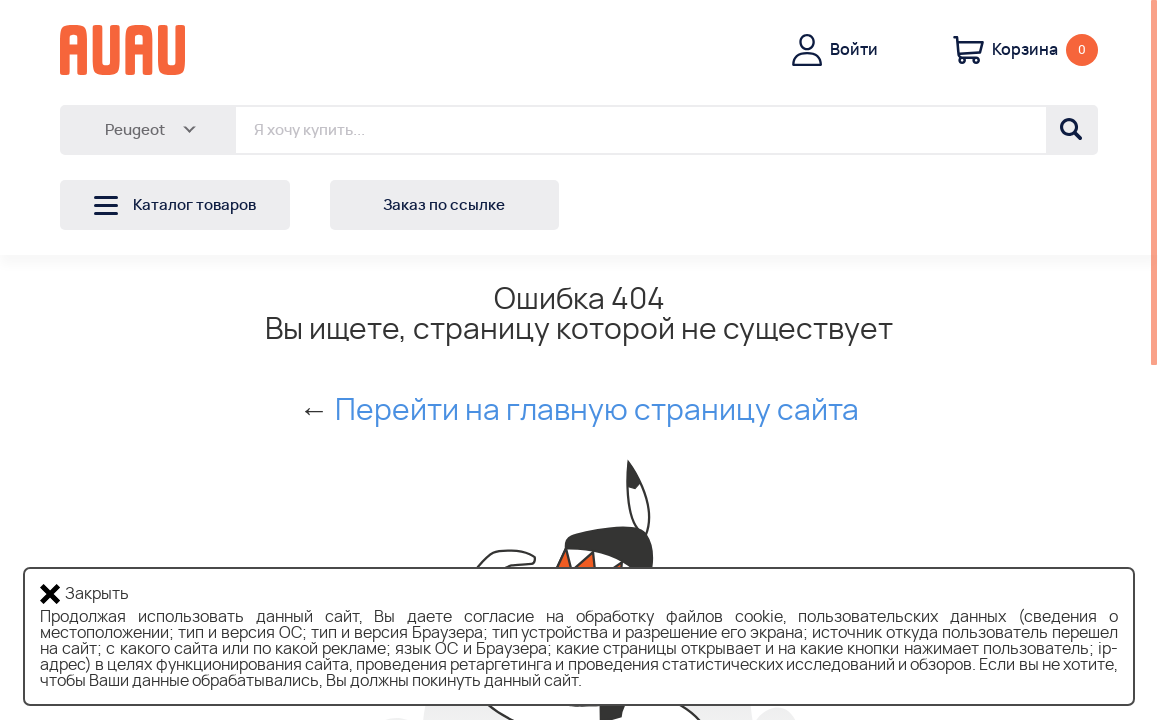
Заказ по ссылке (444, 205)
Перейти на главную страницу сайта (597, 411)
